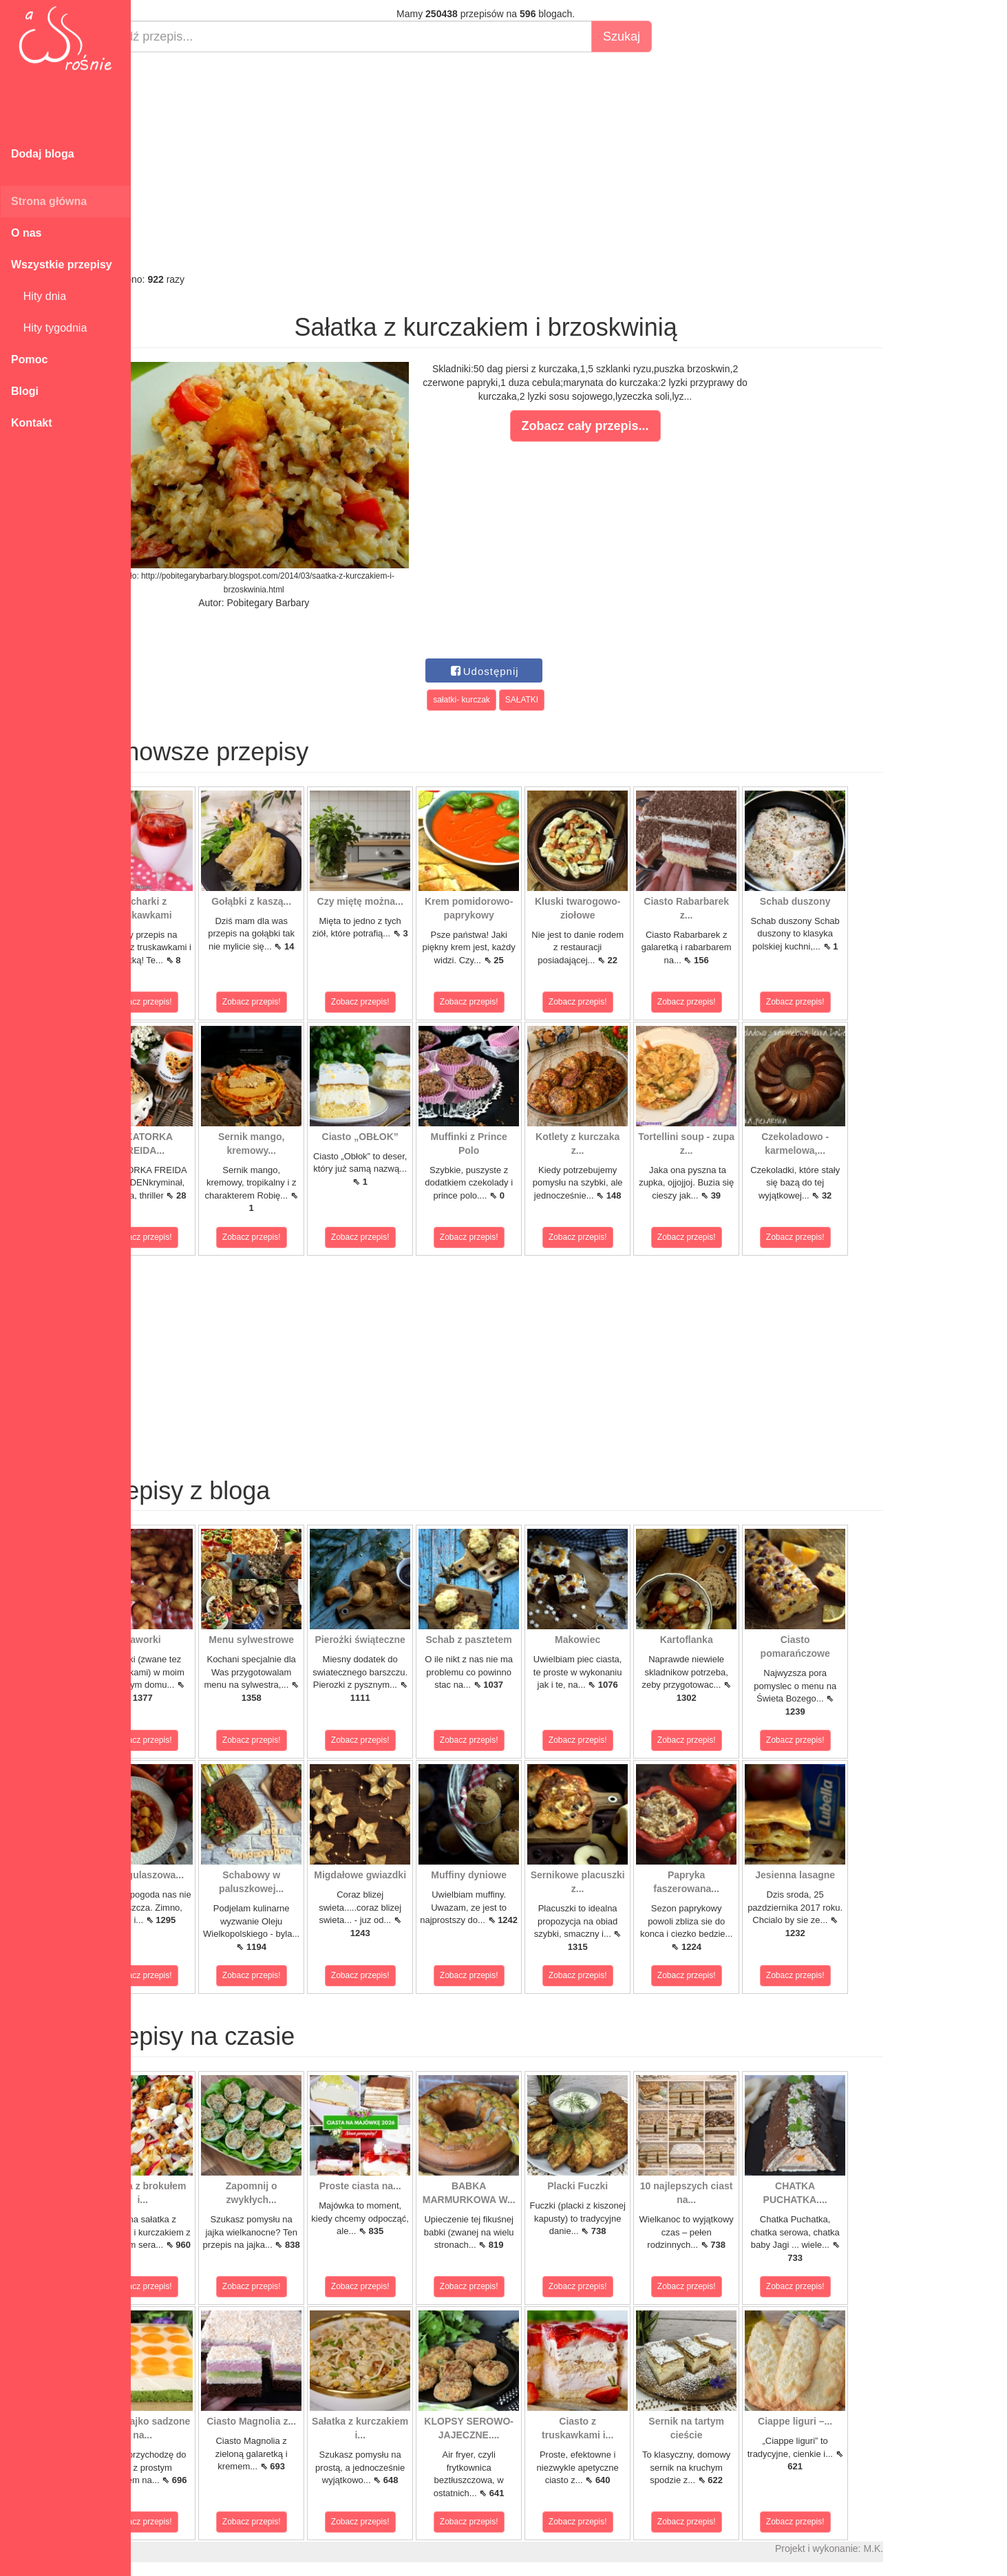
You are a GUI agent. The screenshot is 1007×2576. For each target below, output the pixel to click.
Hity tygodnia (49, 328)
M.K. (923, 2548)
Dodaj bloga (42, 154)
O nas (26, 233)
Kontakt (31, 423)
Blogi (25, 391)
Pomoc (29, 359)
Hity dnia (38, 296)
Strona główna (49, 201)
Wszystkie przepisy (61, 264)
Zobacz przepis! (192, 1002)
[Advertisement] (535, 162)
